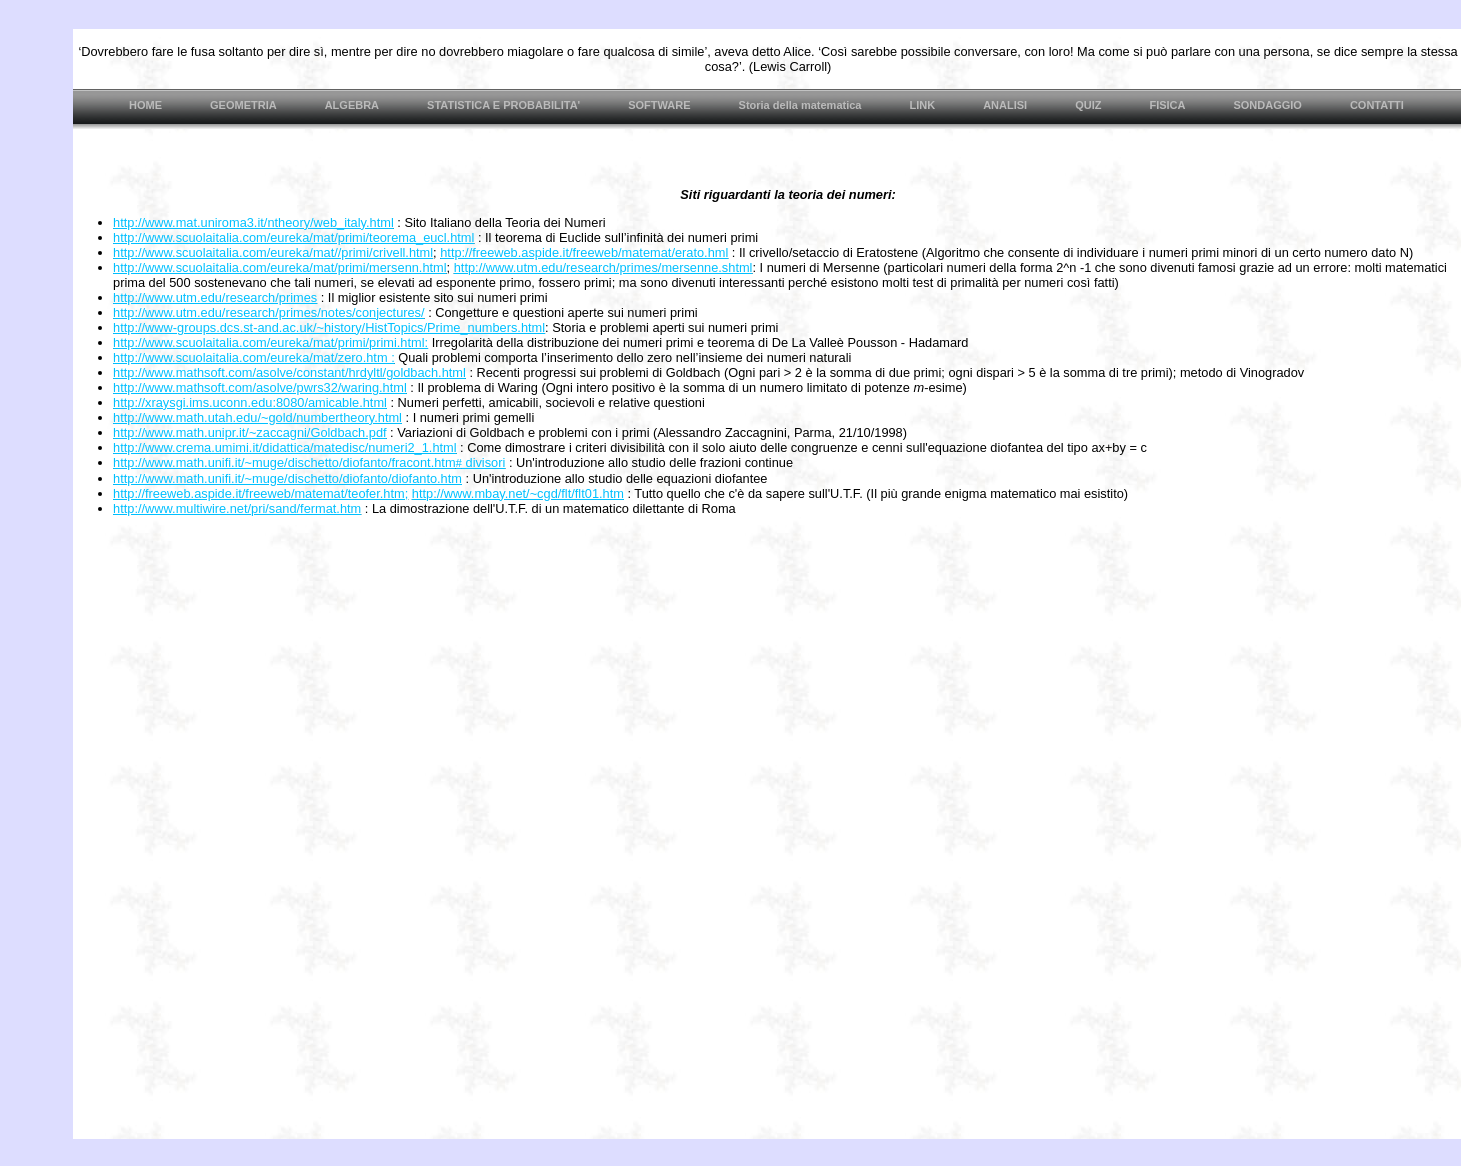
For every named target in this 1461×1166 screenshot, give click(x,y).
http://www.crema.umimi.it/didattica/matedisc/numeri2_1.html (285, 447)
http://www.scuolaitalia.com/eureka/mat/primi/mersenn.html (280, 267)
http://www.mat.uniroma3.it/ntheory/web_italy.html (253, 222)
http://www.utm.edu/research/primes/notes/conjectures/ (269, 312)
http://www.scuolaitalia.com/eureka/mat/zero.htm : (254, 357)
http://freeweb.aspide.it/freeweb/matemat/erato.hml (584, 252)
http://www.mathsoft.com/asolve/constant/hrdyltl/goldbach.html (289, 372)
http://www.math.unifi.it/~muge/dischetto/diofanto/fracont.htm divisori (309, 462)
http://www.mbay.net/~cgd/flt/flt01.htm (518, 493)
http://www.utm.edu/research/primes (215, 297)
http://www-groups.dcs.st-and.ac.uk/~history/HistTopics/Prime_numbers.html (329, 327)
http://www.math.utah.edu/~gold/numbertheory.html (257, 417)
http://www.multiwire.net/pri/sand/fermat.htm (237, 508)
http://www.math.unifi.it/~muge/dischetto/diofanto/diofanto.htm (287, 478)
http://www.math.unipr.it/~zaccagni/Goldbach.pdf (250, 432)
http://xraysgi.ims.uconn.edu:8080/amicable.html (250, 402)
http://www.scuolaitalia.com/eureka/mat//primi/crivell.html (273, 252)
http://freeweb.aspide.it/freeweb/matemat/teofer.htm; (260, 493)
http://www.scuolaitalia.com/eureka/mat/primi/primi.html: (270, 342)
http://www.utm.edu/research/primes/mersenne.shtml (603, 267)
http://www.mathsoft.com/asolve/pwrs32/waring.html (260, 387)
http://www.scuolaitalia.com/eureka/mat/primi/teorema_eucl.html (293, 237)
